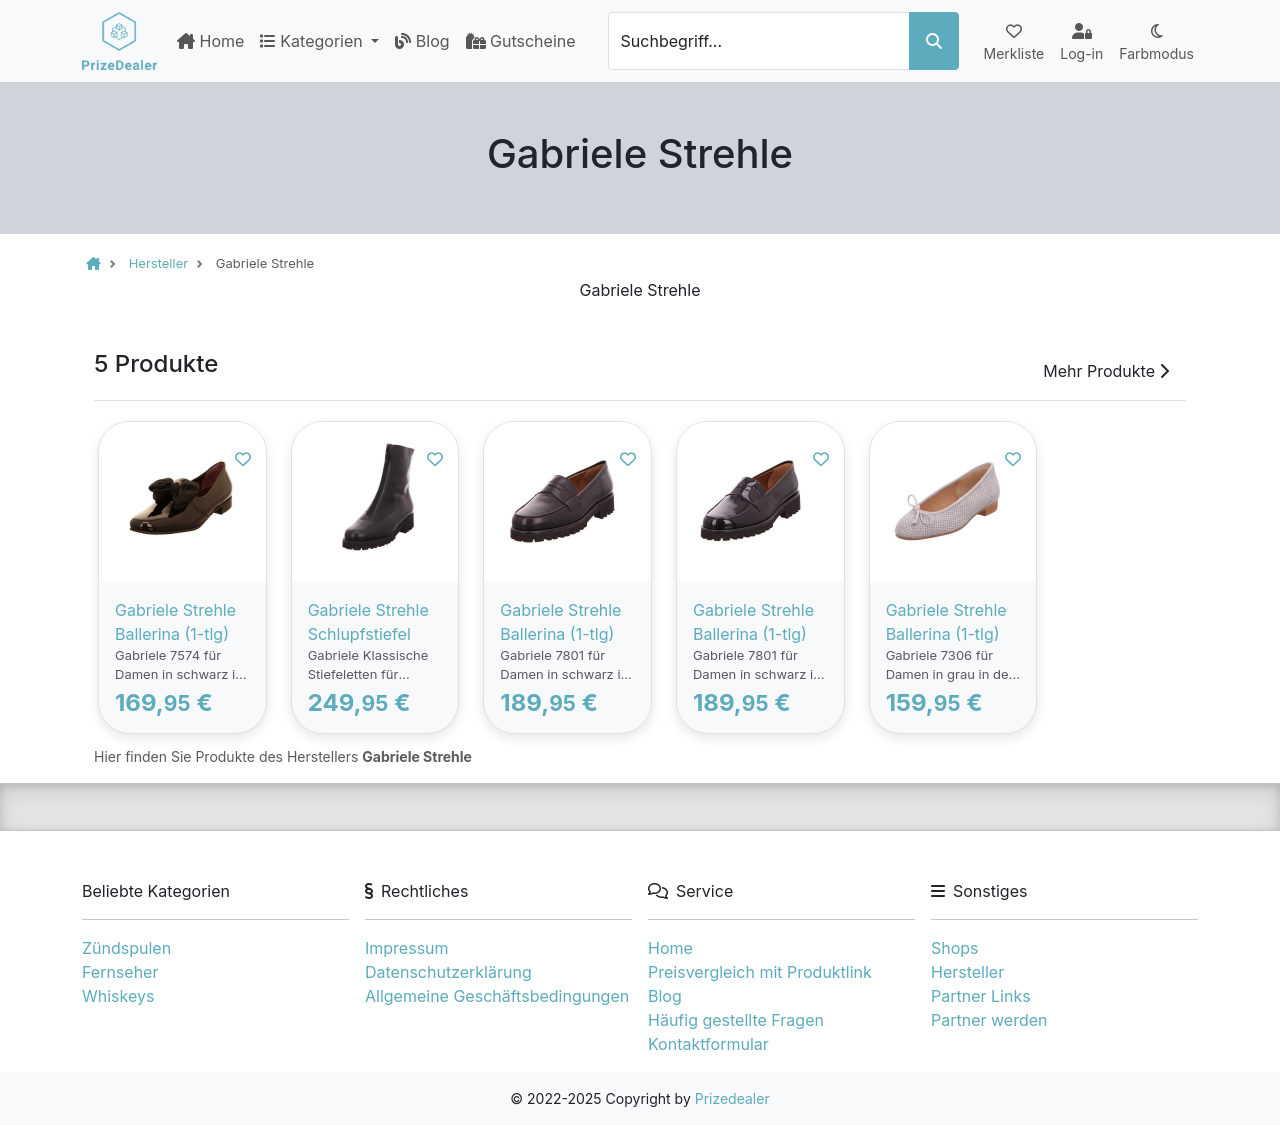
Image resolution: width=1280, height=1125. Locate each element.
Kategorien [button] (313, 41)
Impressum (407, 948)
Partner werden (989, 1020)
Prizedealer (732, 1098)
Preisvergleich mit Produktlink (760, 972)
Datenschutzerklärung (448, 972)
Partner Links (981, 996)
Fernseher (120, 972)
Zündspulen (126, 948)
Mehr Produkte (1106, 371)
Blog (422, 41)
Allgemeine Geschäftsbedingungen (497, 996)
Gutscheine (521, 41)
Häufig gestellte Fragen (736, 1020)
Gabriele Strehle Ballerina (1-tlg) (175, 622)
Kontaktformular (708, 1044)
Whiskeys (118, 996)
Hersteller (967, 972)
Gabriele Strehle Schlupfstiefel (368, 622)
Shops (955, 948)
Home (210, 41)
